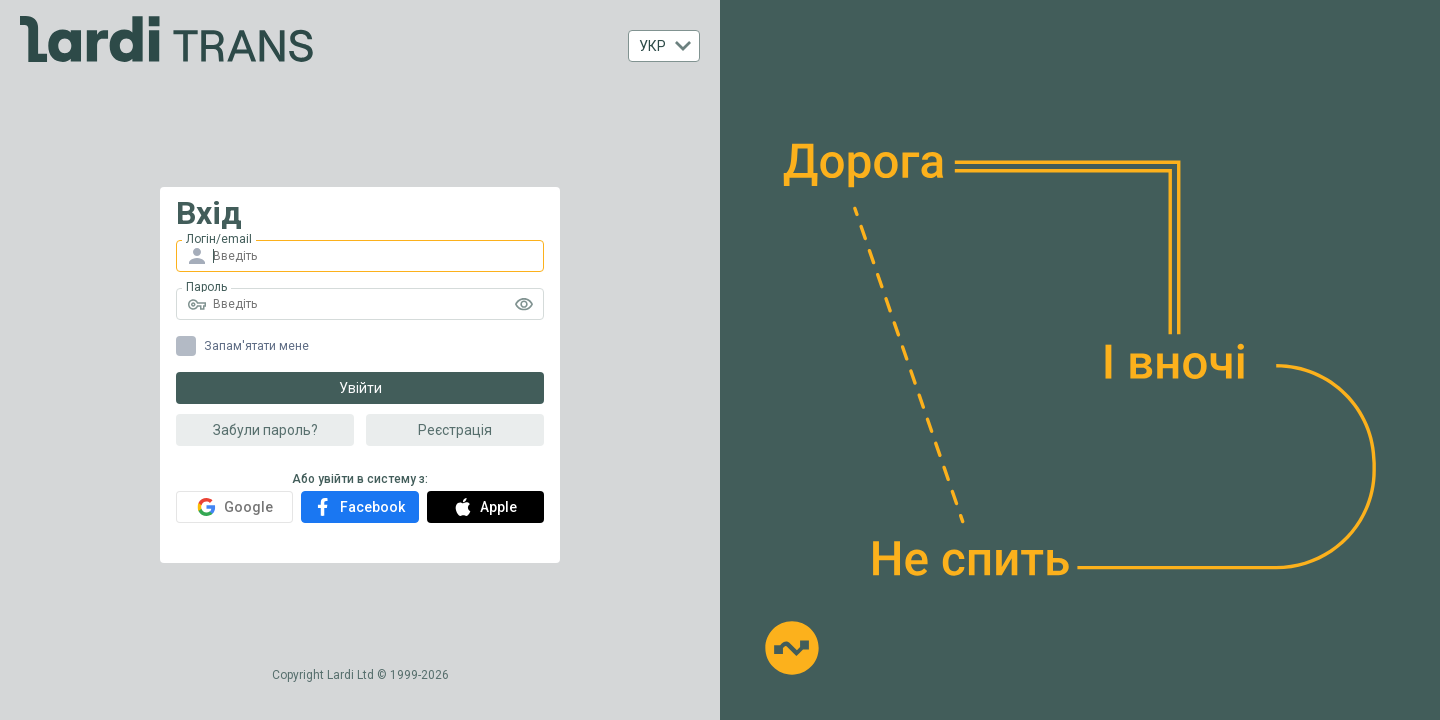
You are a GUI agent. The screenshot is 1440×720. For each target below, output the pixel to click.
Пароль (206, 287)
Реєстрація (455, 430)
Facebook (359, 507)
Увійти (360, 388)
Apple (485, 507)
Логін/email (219, 239)
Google (235, 507)
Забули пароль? (265, 430)
